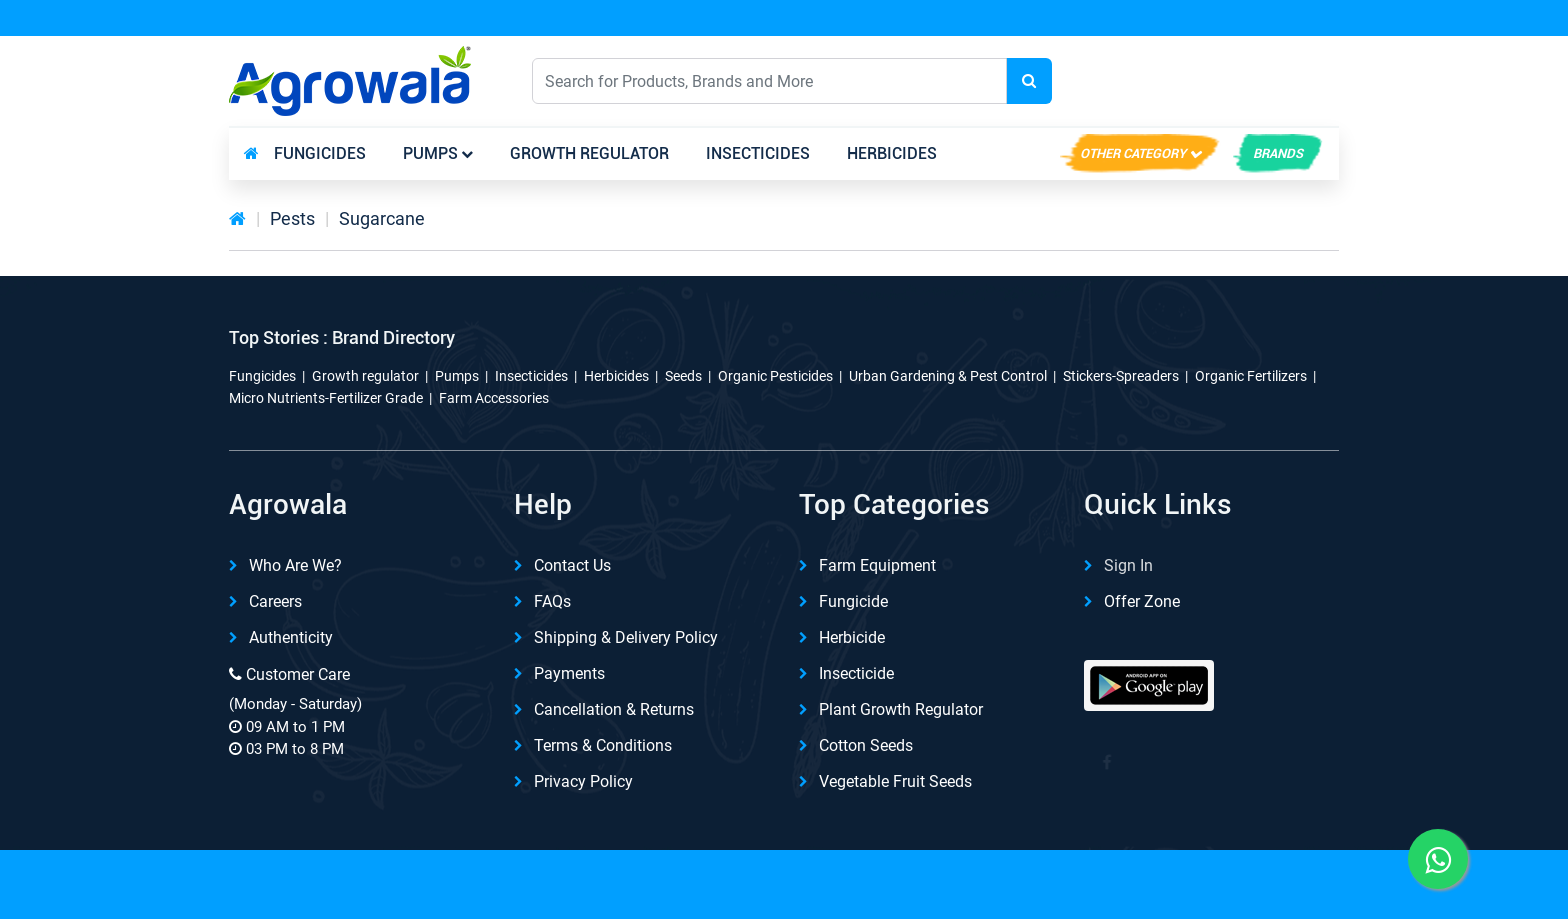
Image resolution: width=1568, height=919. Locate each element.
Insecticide (856, 673)
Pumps (430, 153)
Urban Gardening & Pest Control (948, 376)
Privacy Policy (583, 781)
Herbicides (892, 153)
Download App (1123, 19)
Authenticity (291, 637)
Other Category (1133, 153)
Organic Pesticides (775, 376)
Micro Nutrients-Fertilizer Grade (326, 398)
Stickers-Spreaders (1121, 376)
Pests (292, 218)
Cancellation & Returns (614, 709)
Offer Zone (1142, 601)
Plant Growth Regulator (901, 709)
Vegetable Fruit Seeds (895, 781)
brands (1278, 153)
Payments (569, 673)
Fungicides (320, 153)
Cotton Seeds (866, 745)
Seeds (683, 376)
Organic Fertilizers (1251, 376)
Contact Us (572, 565)
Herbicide (852, 637)
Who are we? (295, 565)
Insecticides (758, 153)
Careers (275, 601)
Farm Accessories (494, 398)
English (1154, 80)
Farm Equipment (877, 565)
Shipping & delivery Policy (626, 637)
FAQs (552, 601)
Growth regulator (589, 153)
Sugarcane (382, 218)
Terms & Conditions (603, 745)
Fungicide (853, 601)
